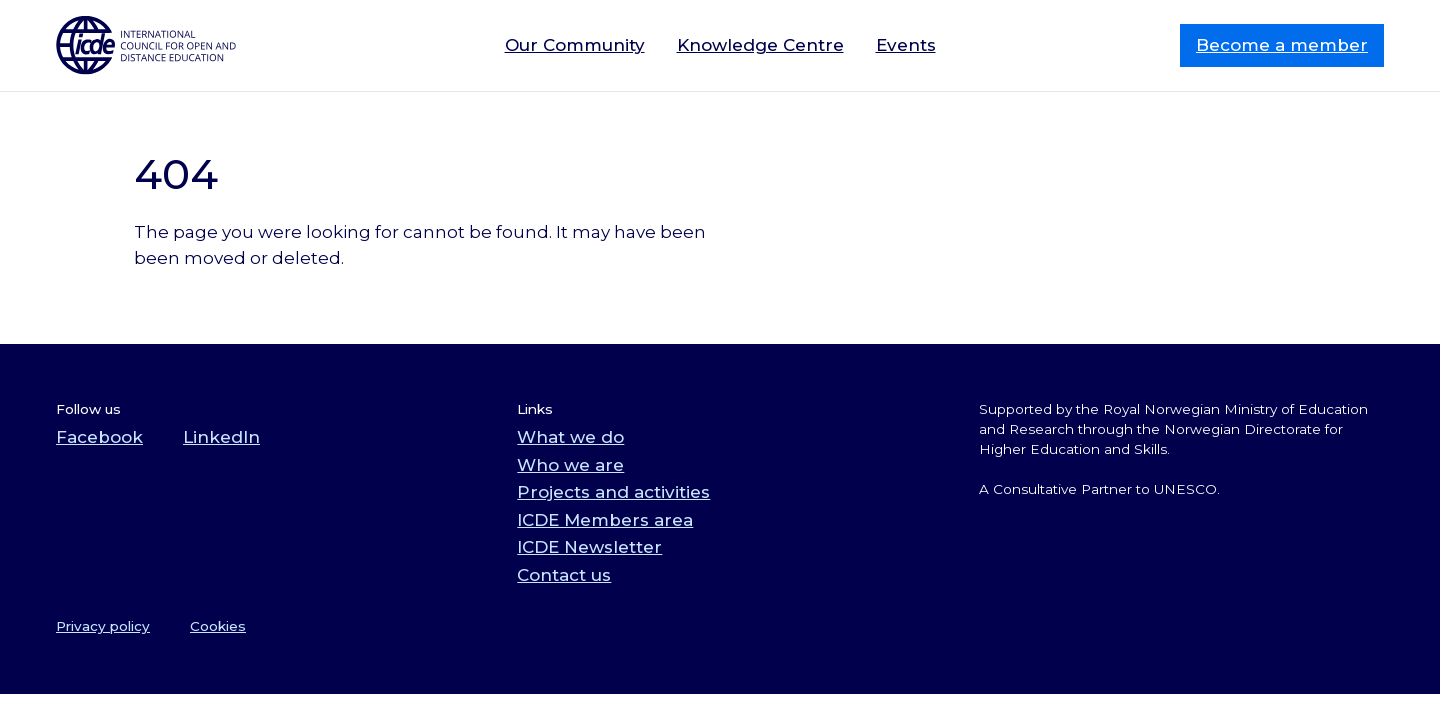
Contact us (564, 575)
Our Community (575, 45)
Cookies (218, 626)
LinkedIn (221, 437)
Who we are (570, 465)
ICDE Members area (605, 520)
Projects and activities (613, 492)
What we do (570, 437)
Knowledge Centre (760, 45)
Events (906, 45)
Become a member (1282, 45)
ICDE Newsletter (589, 547)
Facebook (99, 437)
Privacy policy (103, 626)
